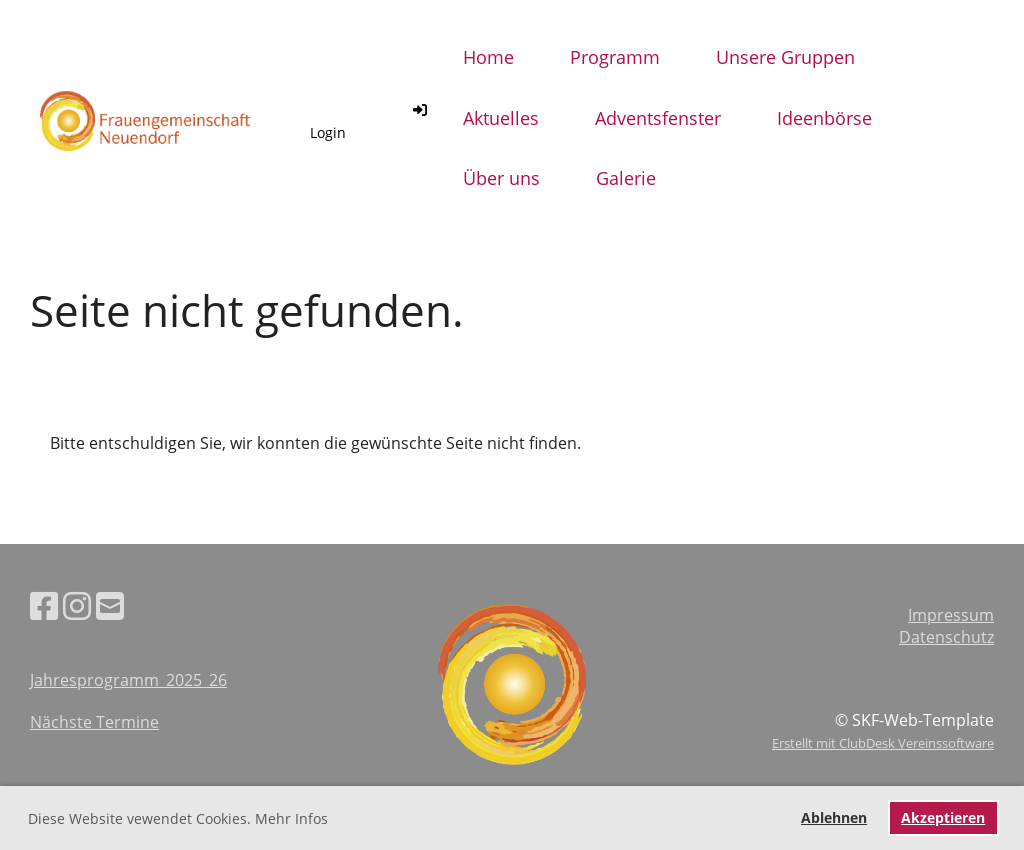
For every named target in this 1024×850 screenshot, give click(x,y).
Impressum (951, 615)
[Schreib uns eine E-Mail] (110, 605)
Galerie (626, 178)
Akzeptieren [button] (943, 817)
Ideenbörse (824, 118)
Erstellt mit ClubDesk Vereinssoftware (883, 743)
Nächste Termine (94, 722)
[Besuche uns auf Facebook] (44, 605)
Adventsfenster (658, 118)
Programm (615, 57)
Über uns (501, 178)
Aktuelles (501, 118)
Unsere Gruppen (785, 57)
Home (488, 57)
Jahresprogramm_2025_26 (128, 680)
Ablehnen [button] (834, 817)
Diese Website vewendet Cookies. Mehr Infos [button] (178, 818)
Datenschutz (946, 637)
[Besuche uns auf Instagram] (77, 605)
